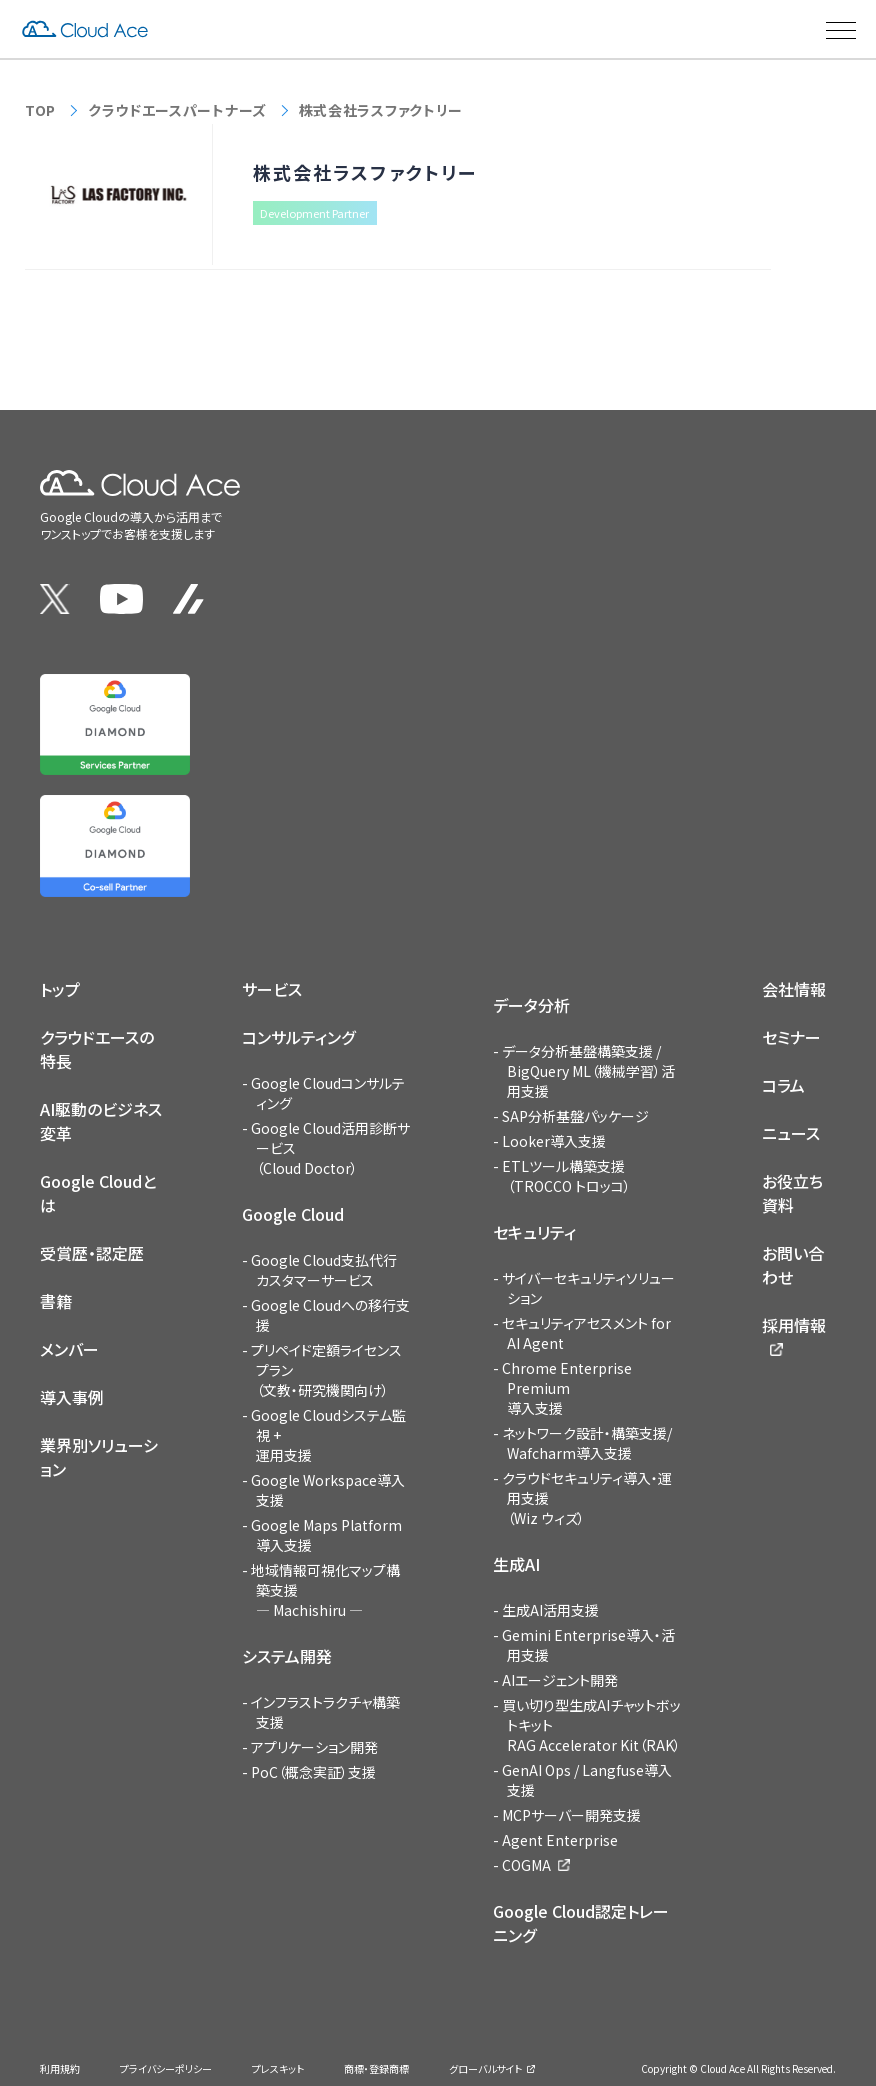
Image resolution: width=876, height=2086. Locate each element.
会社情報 (794, 989)
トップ (60, 989)
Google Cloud (293, 1214)
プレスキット (278, 2068)
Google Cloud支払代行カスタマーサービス (324, 1270)
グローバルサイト (485, 2068)
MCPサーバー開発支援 (571, 1815)
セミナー (791, 1037)
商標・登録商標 (376, 2068)
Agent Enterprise (560, 1840)
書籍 (56, 1301)
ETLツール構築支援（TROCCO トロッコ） (566, 1176)
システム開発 (287, 1656)
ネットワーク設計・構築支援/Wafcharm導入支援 (587, 1443)
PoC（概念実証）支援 (313, 1772)
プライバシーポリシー (166, 2068)
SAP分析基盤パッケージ (575, 1116)
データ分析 (531, 1005)
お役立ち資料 (792, 1193)
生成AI (516, 1564)
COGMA (526, 1865)
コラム (783, 1085)
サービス (272, 989)
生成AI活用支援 (550, 1610)
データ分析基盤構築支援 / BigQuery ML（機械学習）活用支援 (588, 1071)
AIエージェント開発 (560, 1680)
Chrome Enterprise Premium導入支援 (567, 1388)
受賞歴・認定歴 (92, 1253)
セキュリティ (534, 1232)
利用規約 (60, 2068)
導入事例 (72, 1397)
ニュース (791, 1133)
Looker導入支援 (554, 1141)
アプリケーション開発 (314, 1747)
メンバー (69, 1349)
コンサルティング (298, 1037)
